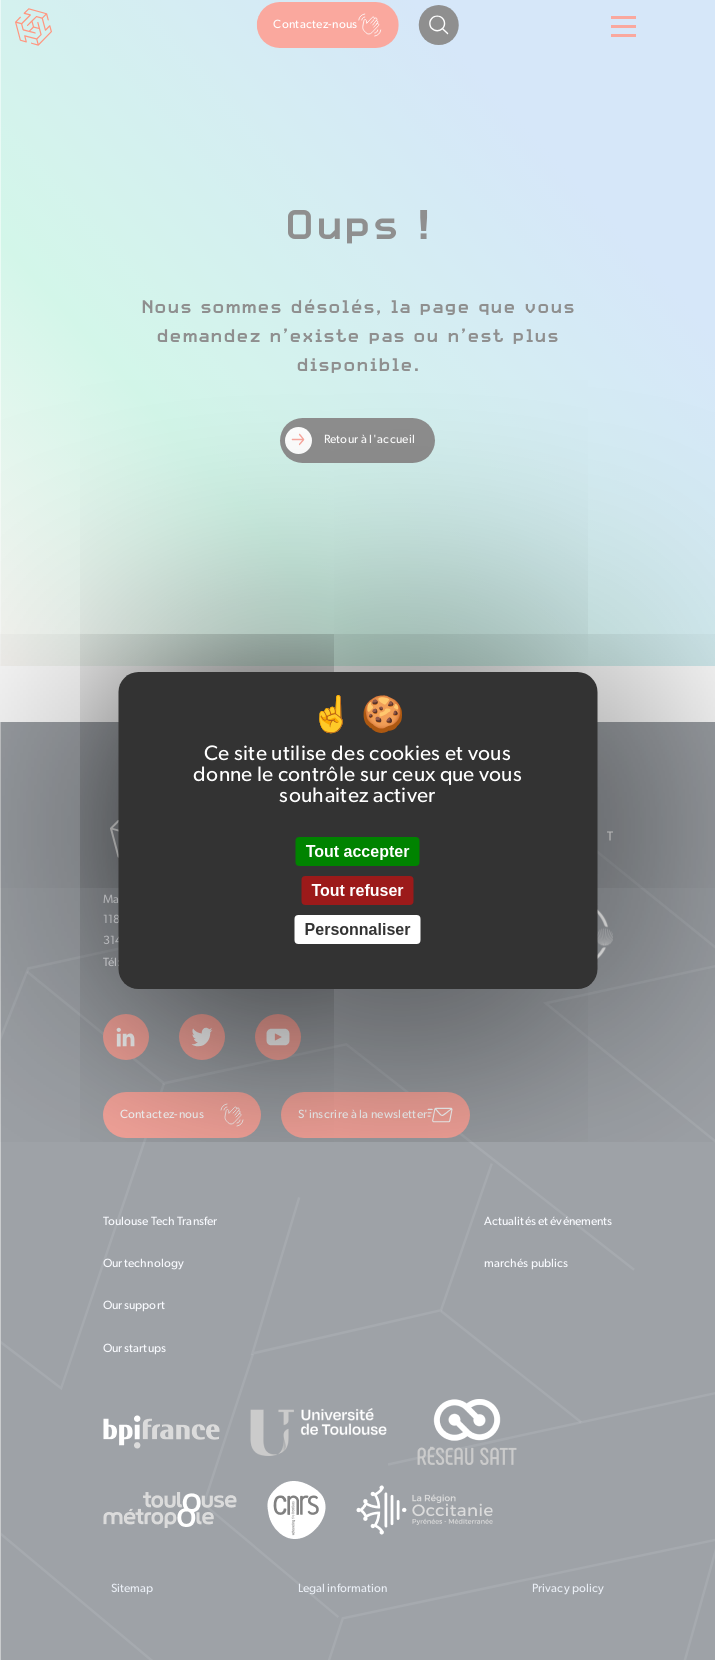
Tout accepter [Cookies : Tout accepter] (358, 851)
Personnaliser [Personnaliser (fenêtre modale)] (358, 929)
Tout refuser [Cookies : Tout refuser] (357, 890)
